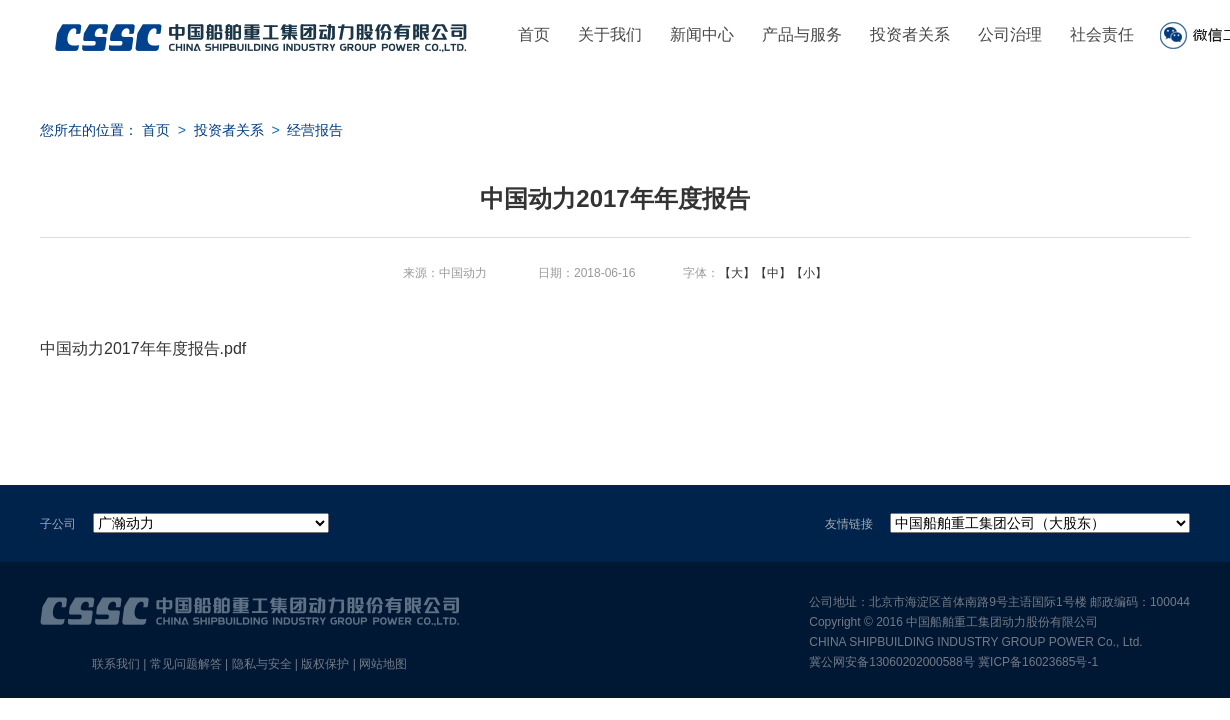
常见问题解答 (186, 664)
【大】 (737, 273)
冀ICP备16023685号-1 (1038, 662)
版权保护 (325, 664)
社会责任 (1102, 34)
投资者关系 (910, 34)
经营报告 (315, 130)
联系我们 (116, 664)
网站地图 (383, 664)
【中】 (773, 273)
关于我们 (610, 34)
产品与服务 (802, 34)
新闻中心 (702, 34)
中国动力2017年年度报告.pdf (143, 348)
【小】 (809, 273)
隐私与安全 (262, 664)
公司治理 (1010, 34)
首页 (534, 34)
